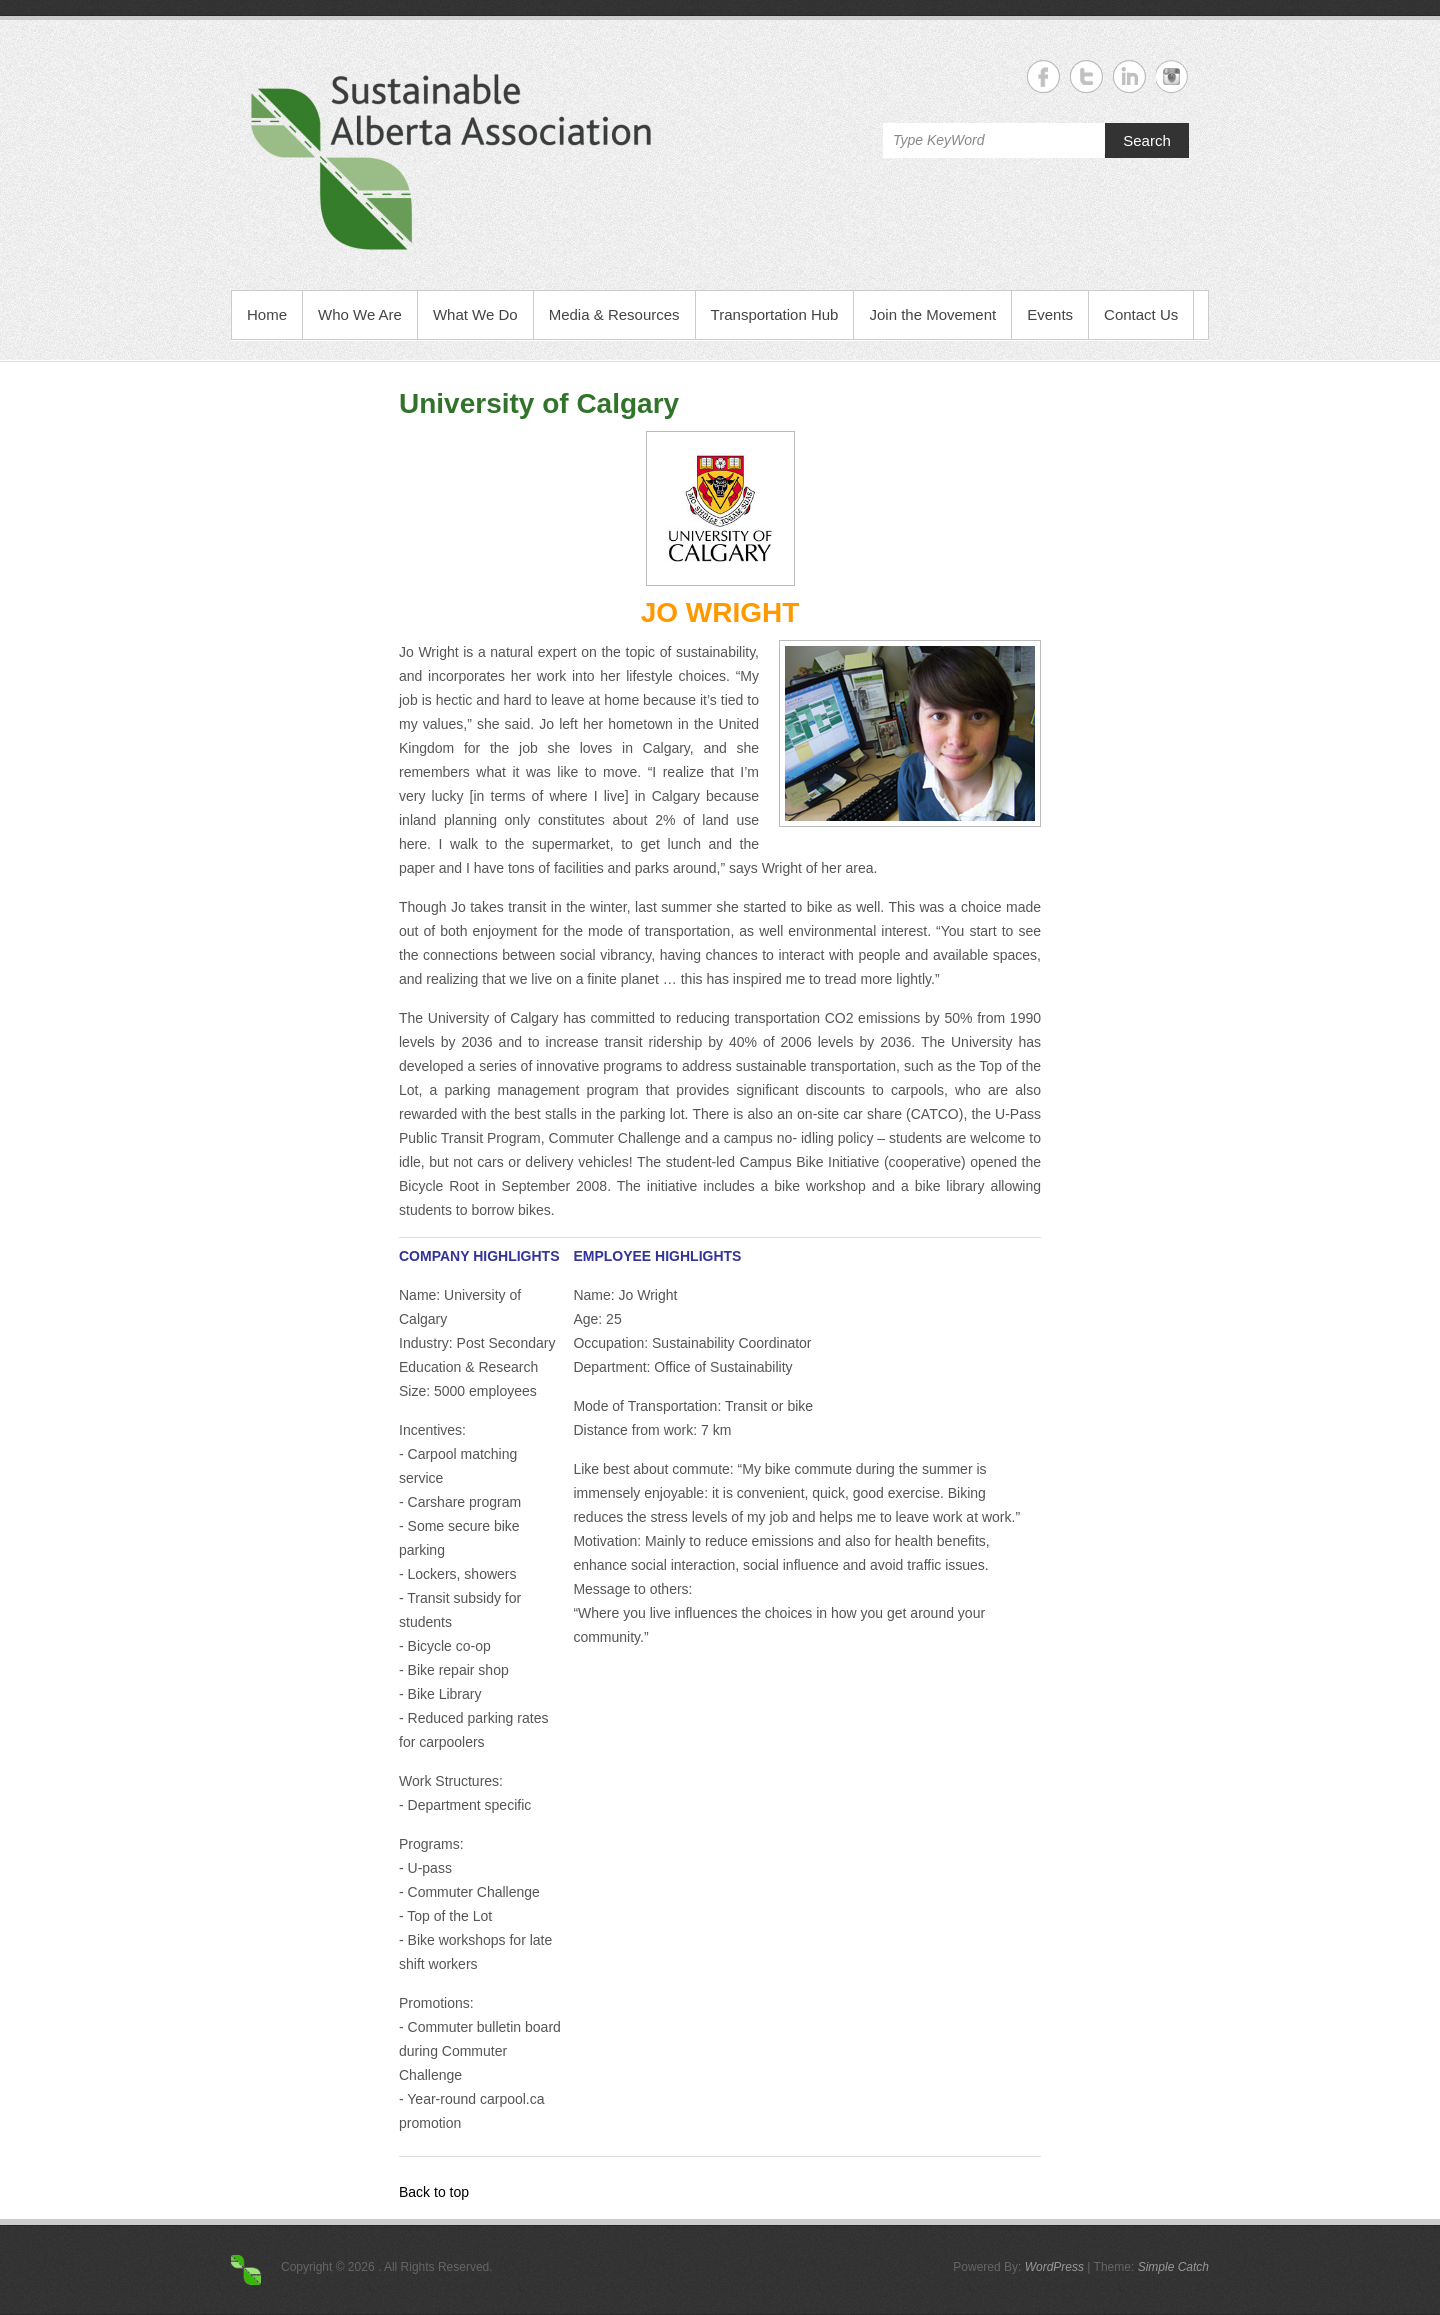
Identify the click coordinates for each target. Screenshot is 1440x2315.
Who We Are (360, 314)
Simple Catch (1173, 2267)
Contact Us (1141, 314)
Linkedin (1129, 76)
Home (267, 314)
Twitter (1086, 76)
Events (1050, 314)
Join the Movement (932, 314)
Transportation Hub (775, 314)
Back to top (434, 2192)
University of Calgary (539, 403)
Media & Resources (614, 314)
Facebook (1043, 76)
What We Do (475, 314)
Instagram (1172, 76)
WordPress (1054, 2267)
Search (1147, 140)
